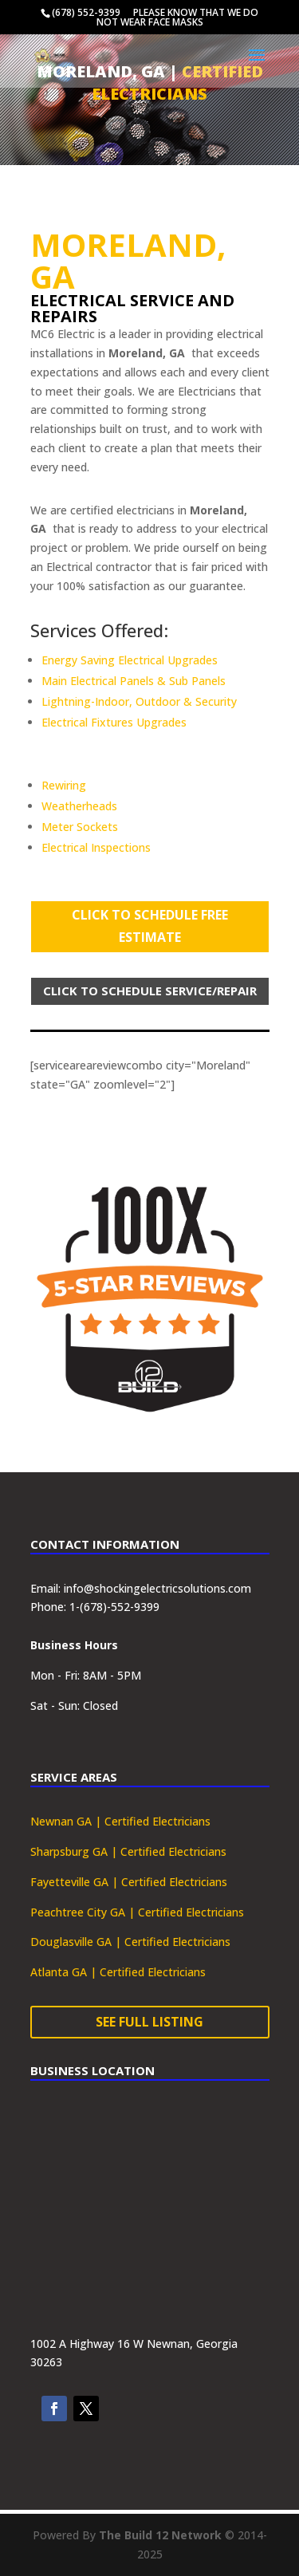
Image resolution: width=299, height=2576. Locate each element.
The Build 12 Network (160, 2535)
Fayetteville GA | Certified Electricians (128, 1881)
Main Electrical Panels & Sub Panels (133, 680)
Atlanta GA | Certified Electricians (118, 1971)
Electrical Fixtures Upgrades (114, 722)
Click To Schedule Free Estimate (150, 925)
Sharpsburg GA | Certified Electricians (128, 1851)
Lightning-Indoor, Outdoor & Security (139, 701)
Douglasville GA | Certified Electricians (130, 1941)
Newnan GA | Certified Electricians (120, 1821)
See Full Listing (149, 2021)
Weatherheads (79, 805)
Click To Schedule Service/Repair (150, 990)
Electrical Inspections (96, 847)
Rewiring (63, 785)
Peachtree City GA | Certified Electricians (137, 1912)
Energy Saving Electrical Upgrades (129, 660)
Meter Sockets (79, 826)
